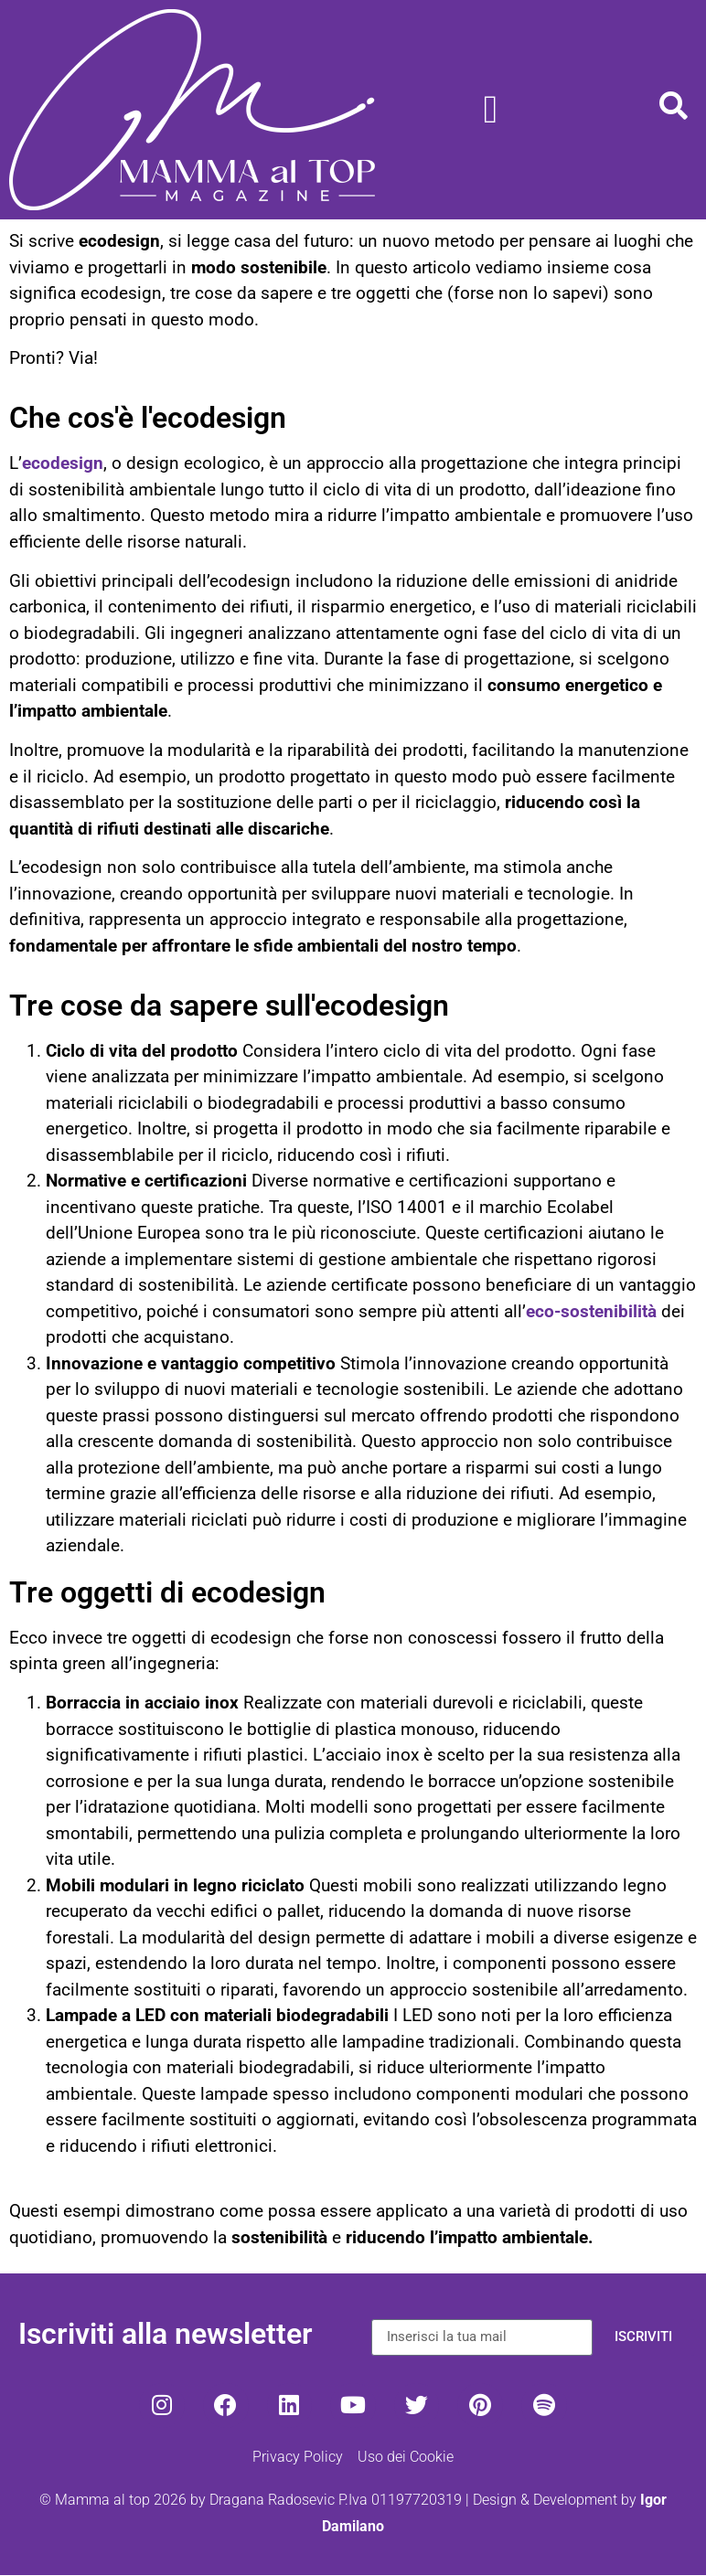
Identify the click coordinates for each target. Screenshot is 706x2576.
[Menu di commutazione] (491, 110)
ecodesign (62, 463)
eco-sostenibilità (591, 1311)
